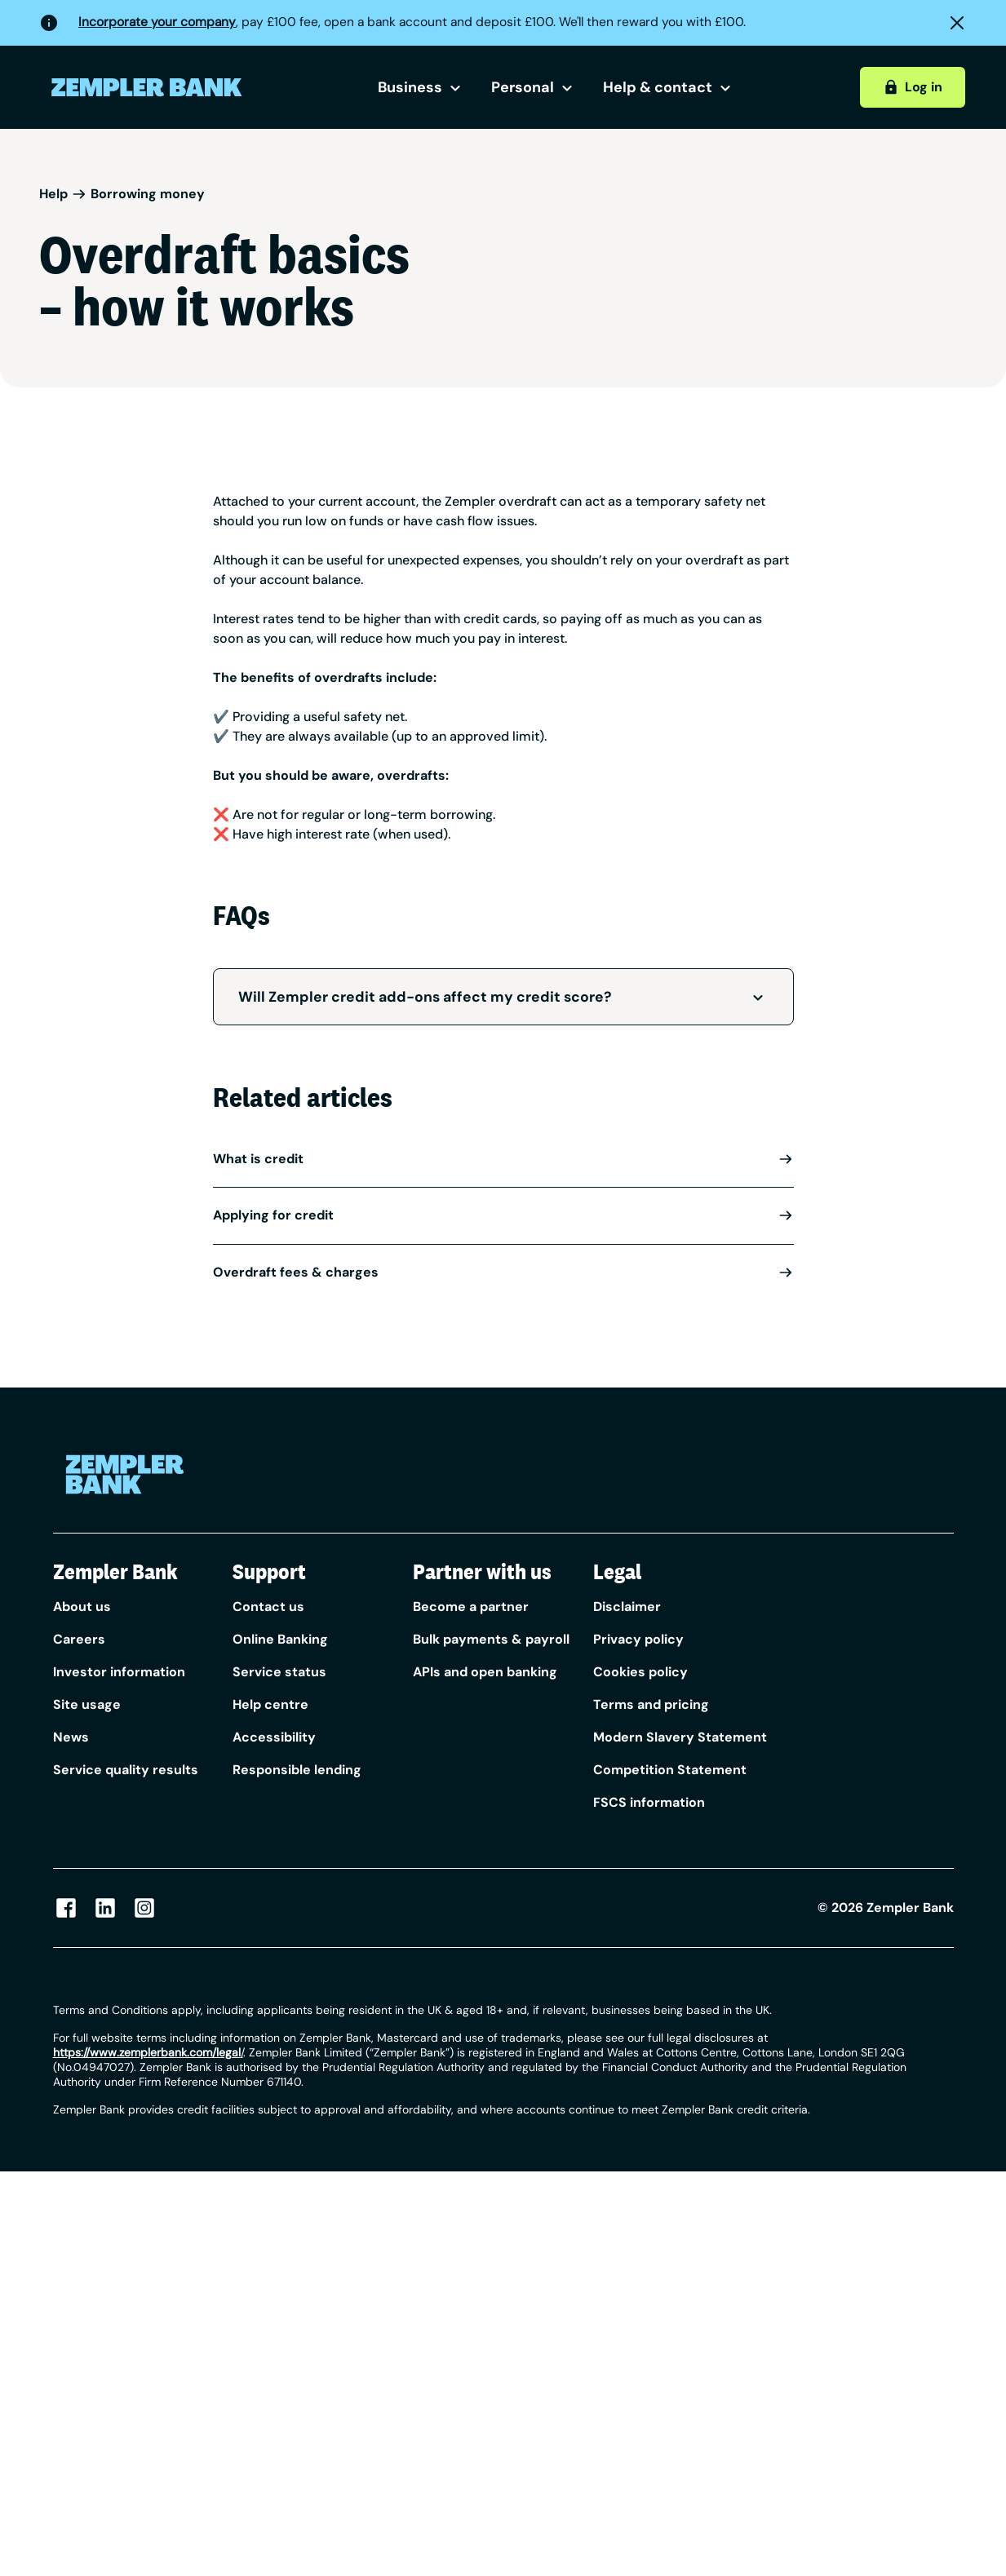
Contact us (268, 1606)
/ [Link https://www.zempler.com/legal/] (148, 2052)
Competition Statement (670, 1769)
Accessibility (274, 1737)
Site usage (87, 1704)
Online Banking (280, 1639)
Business (421, 87)
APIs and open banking (485, 1671)
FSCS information (649, 1802)
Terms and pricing (651, 1704)
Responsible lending (297, 1769)
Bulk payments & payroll (491, 1639)
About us (82, 1606)
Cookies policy (640, 1671)
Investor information (119, 1671)
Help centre (270, 1704)
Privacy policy (638, 1639)
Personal (534, 87)
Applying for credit (503, 1215)
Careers (79, 1639)
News (71, 1737)
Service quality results (125, 1769)
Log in (912, 86)
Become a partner (471, 1606)
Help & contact (669, 87)
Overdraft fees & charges (503, 1272)
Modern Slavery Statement (680, 1737)
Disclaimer (627, 1606)
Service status (279, 1671)
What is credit (503, 1158)
